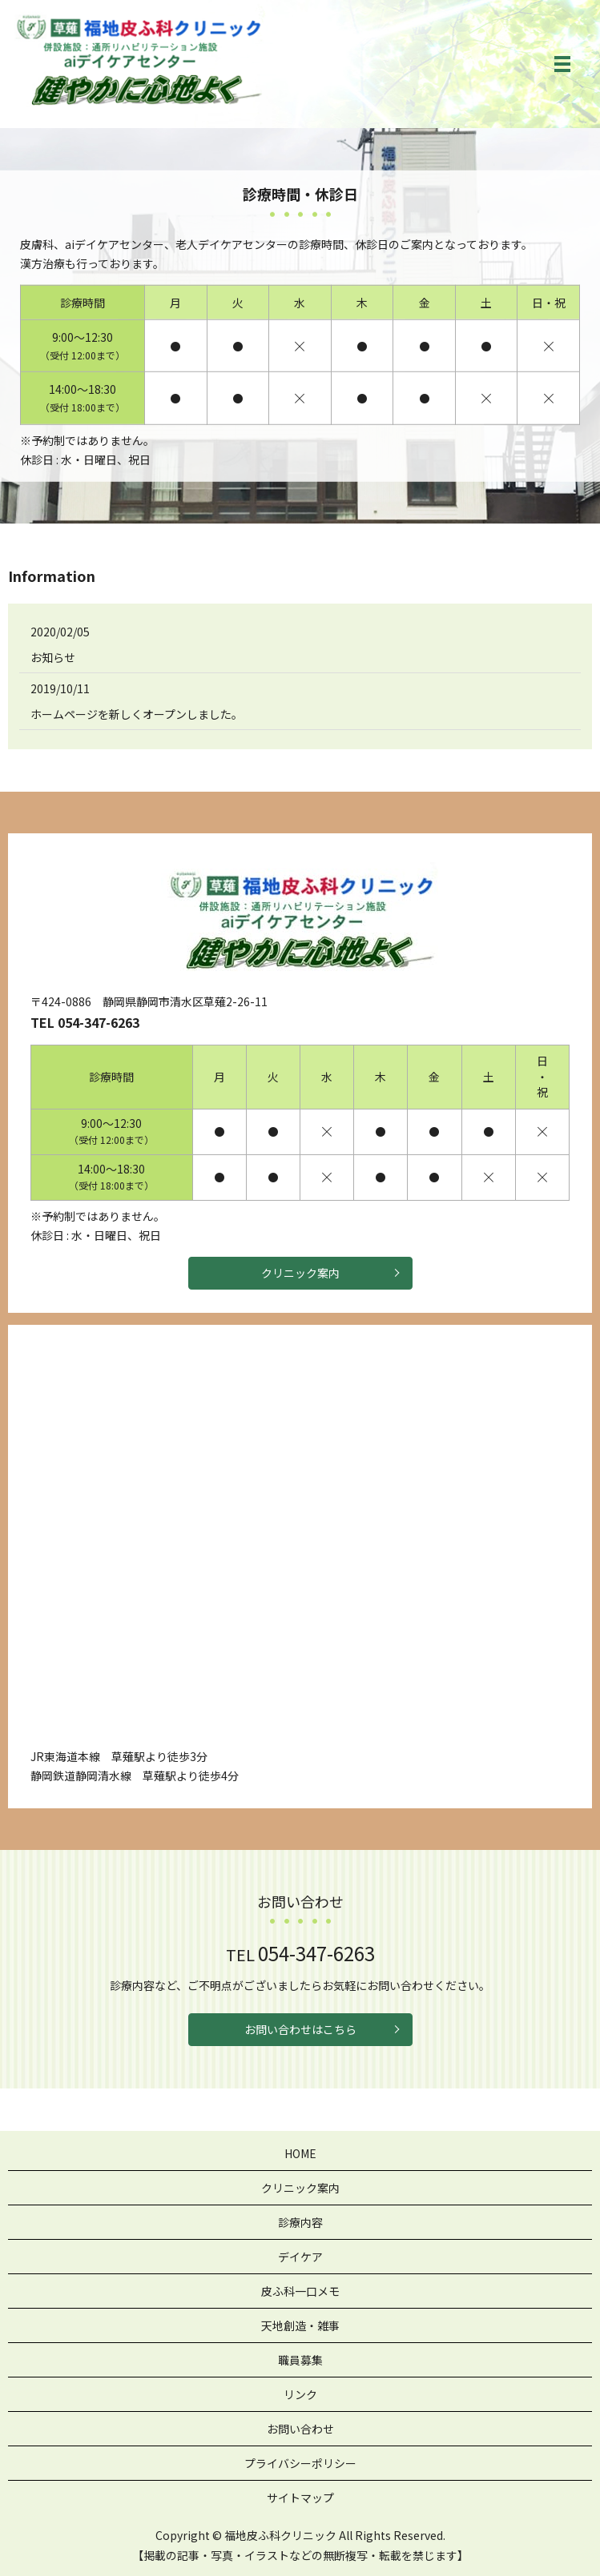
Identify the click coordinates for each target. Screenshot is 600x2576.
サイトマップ (300, 2498)
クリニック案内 (300, 1273)
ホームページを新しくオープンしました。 (136, 714)
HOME (300, 2153)
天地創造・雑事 (300, 2325)
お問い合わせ (300, 2429)
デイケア (300, 2257)
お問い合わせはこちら (300, 2029)
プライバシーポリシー (300, 2463)
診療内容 (300, 2222)
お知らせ (52, 657)
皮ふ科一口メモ (300, 2291)
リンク (300, 2394)
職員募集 (300, 2360)
